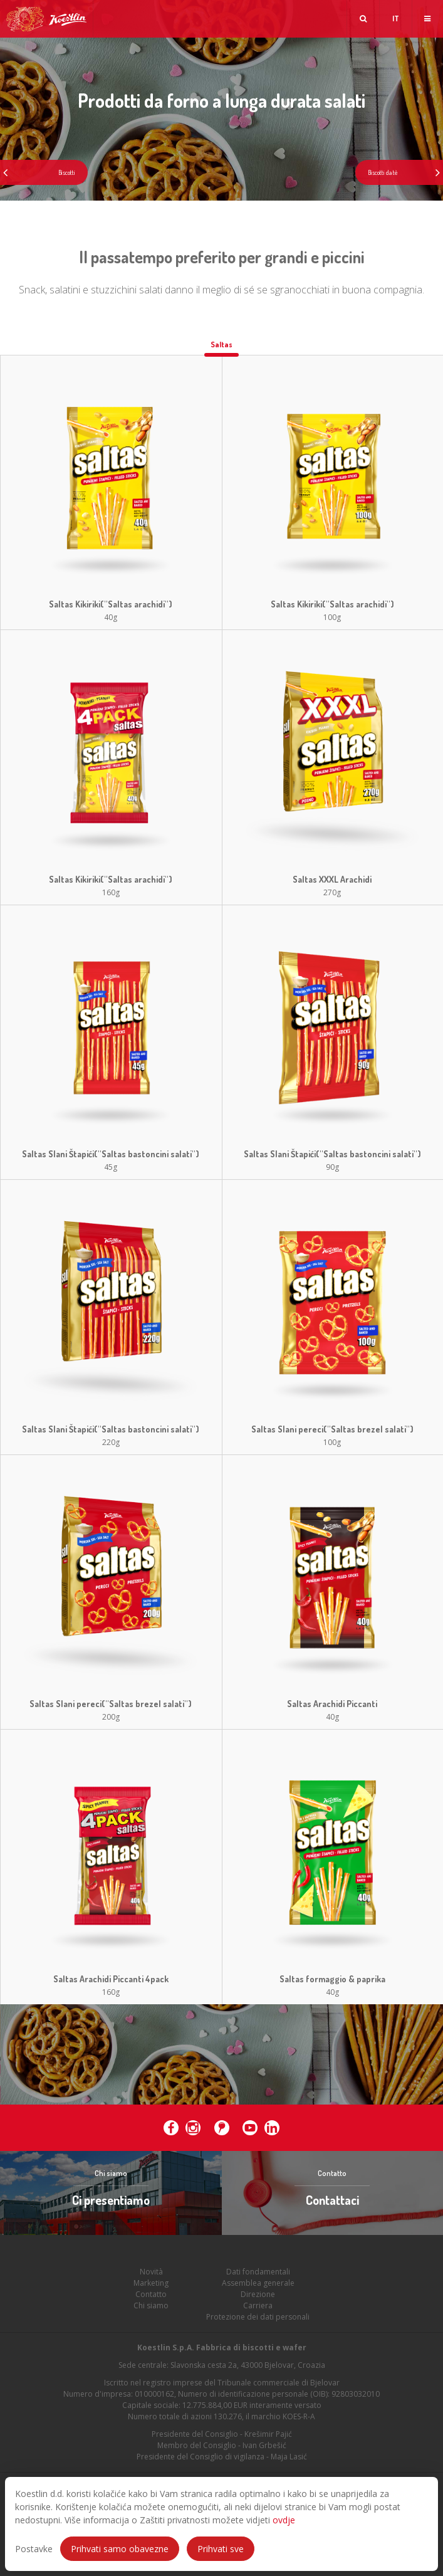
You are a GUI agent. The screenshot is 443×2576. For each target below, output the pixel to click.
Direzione (258, 2311)
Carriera (258, 2323)
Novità (151, 2289)
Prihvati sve (220, 2549)
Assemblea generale (258, 2300)
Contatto (151, 2311)
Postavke (34, 2549)
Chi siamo (151, 2323)
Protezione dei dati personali (258, 2334)
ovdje (284, 2520)
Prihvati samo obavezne (120, 2549)
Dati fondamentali (258, 2289)
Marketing (151, 2300)
